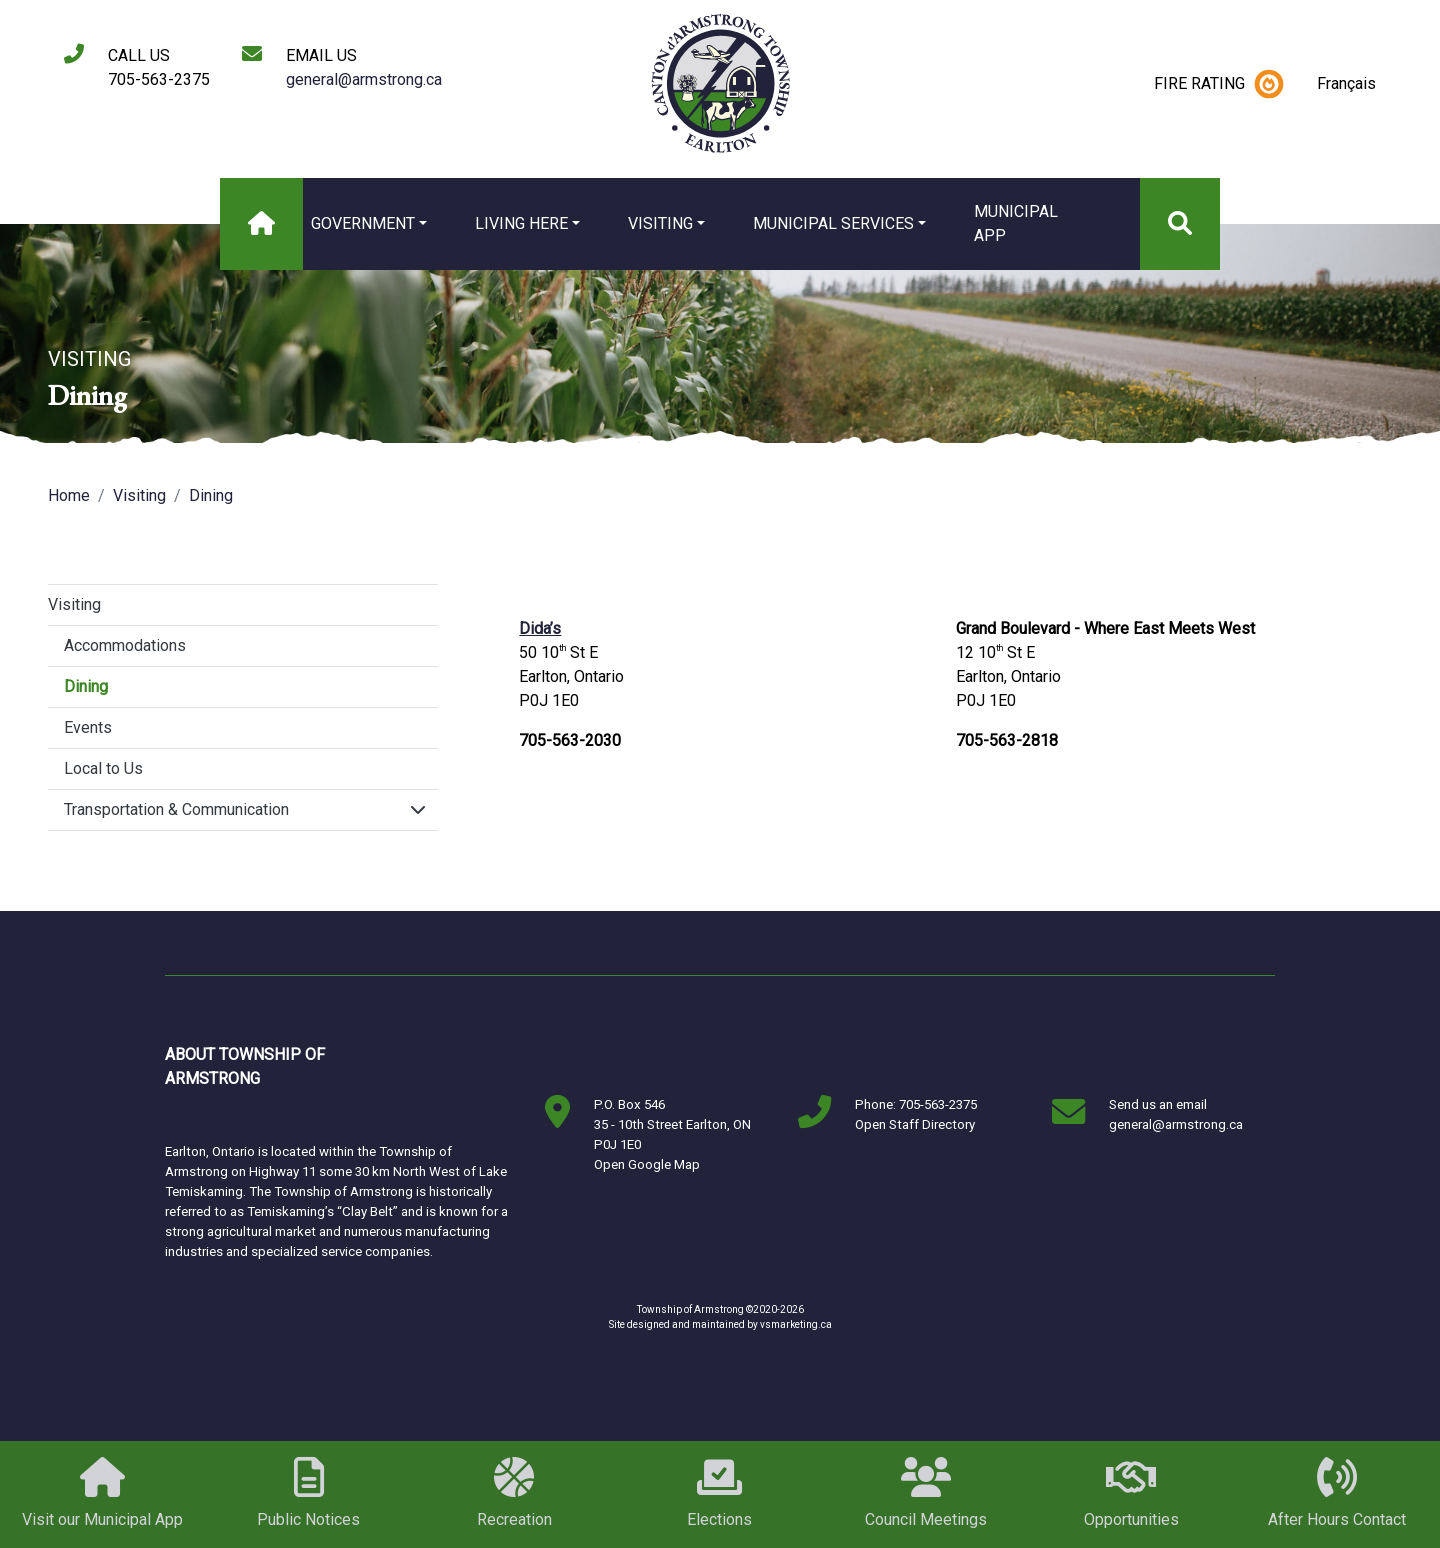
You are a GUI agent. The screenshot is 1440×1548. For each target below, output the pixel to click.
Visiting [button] (660, 223)
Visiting (139, 495)
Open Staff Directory (915, 1124)
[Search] (1180, 224)
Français (1346, 83)
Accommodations (125, 645)
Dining (211, 495)
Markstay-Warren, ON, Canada (435, 1067)
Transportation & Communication (176, 809)
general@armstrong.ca (364, 79)
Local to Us (103, 768)
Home (69, 495)
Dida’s (540, 628)
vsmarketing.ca (796, 1324)
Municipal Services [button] (833, 223)
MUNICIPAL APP (1016, 223)
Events (88, 727)
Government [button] (363, 223)
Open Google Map (647, 1164)
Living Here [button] (521, 223)
